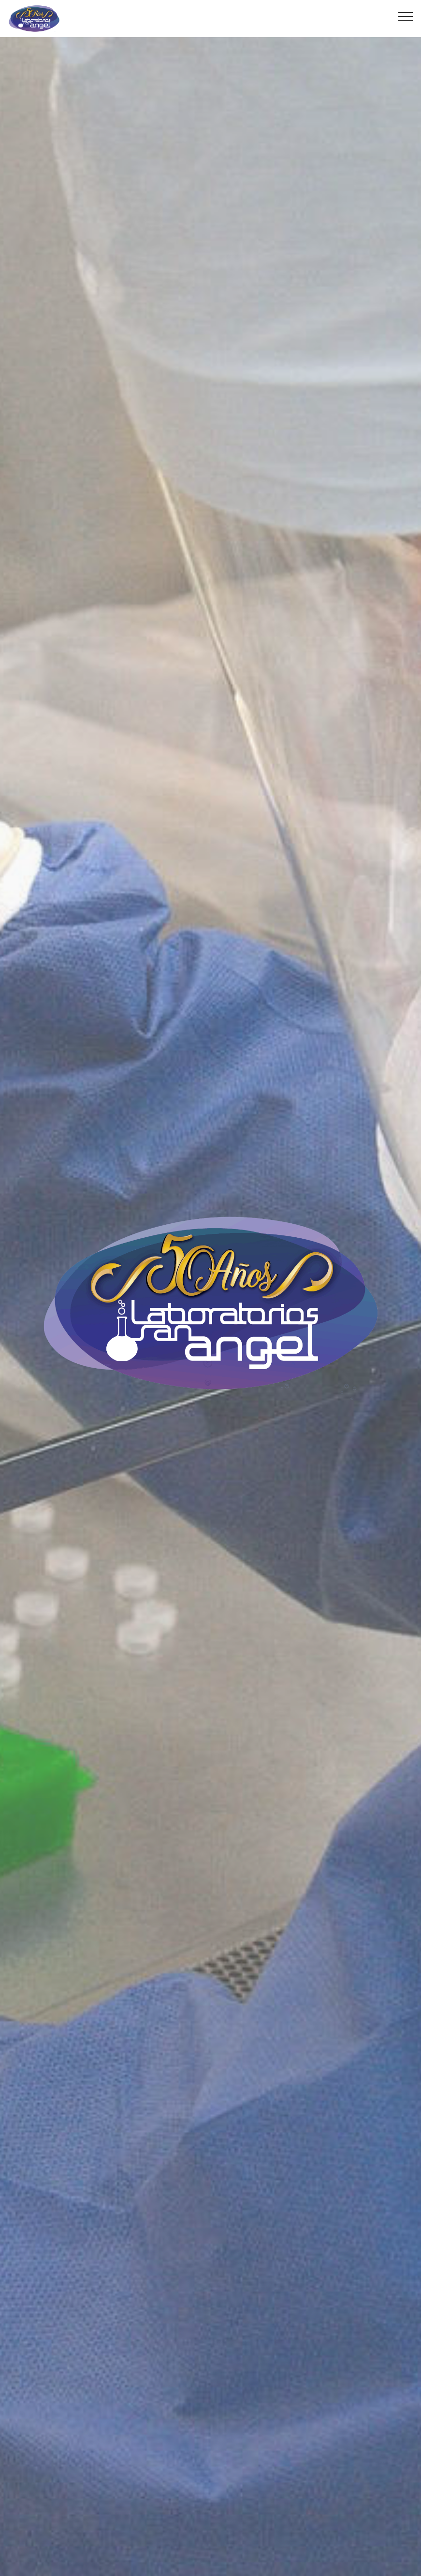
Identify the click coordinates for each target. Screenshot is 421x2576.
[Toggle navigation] (405, 16)
